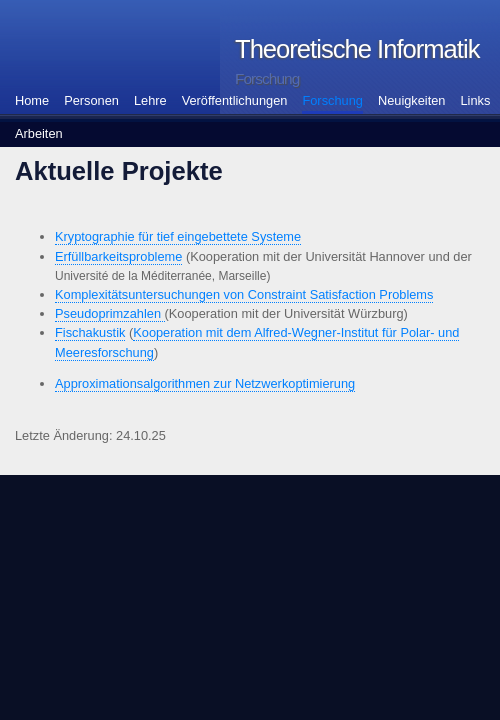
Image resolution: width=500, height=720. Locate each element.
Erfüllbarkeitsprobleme (118, 256)
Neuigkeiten (412, 100)
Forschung (332, 100)
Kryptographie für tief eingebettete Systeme (178, 236)
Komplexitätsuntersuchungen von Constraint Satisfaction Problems (244, 294)
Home (32, 100)
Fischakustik (90, 332)
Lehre (150, 100)
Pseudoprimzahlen (110, 313)
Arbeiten (39, 133)
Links (476, 100)
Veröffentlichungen (235, 100)
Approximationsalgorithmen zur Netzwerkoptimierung (205, 383)
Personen (91, 100)
